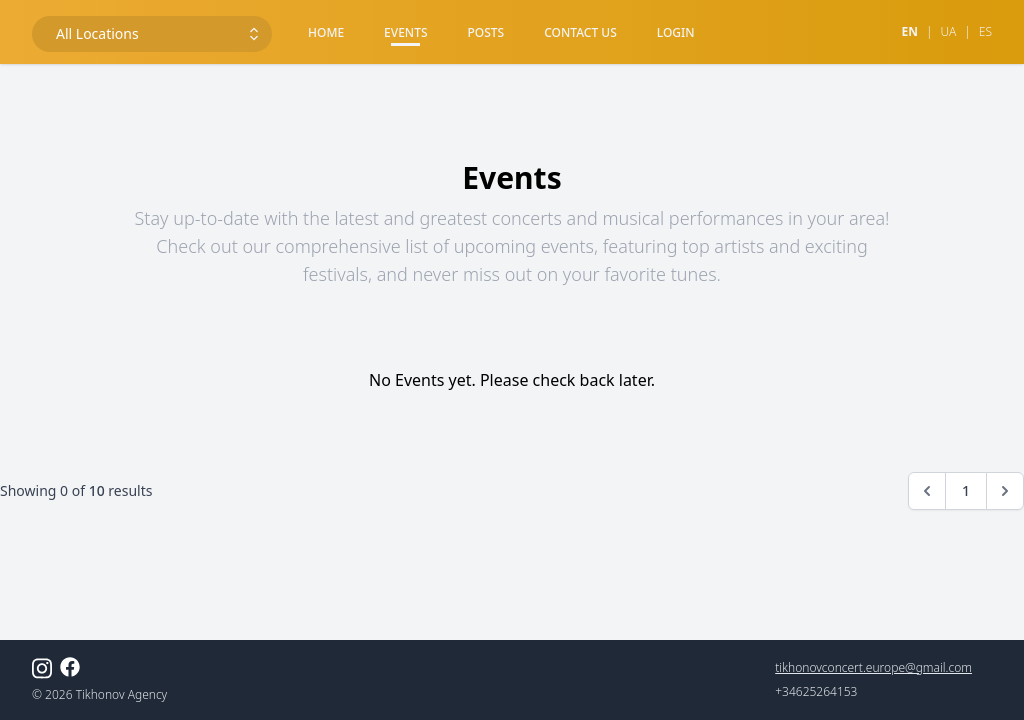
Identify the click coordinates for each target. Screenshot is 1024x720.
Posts (486, 32)
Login (676, 32)
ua (948, 32)
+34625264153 (816, 692)
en (909, 32)
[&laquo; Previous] (927, 491)
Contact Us (580, 32)
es (985, 32)
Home (326, 32)
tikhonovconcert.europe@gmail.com (873, 668)
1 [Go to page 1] (966, 490)
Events (405, 32)
